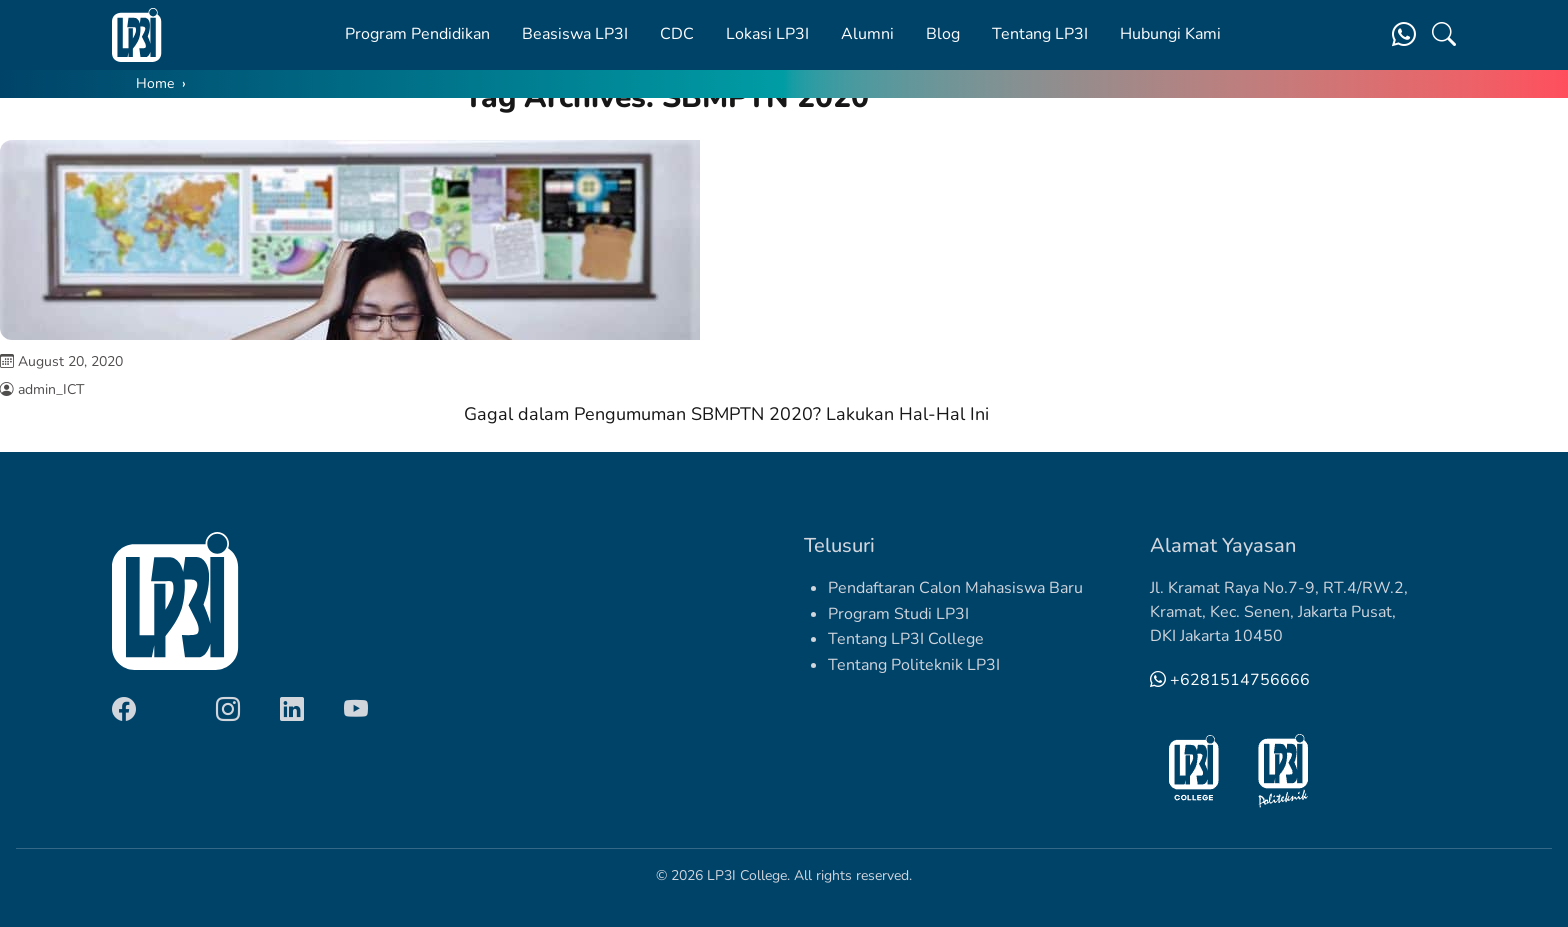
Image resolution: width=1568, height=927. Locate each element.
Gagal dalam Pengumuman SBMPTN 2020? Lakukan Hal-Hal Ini (726, 414)
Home (155, 83)
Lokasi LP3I (767, 34)
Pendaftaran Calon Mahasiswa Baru (955, 588)
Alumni (867, 34)
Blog (943, 34)
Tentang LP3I (1040, 34)
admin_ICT (51, 389)
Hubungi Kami (1170, 34)
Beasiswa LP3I (575, 34)
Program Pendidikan (417, 34)
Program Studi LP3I (898, 614)
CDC (677, 34)
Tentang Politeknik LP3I (914, 665)
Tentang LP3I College (906, 639)
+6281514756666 (1230, 680)
